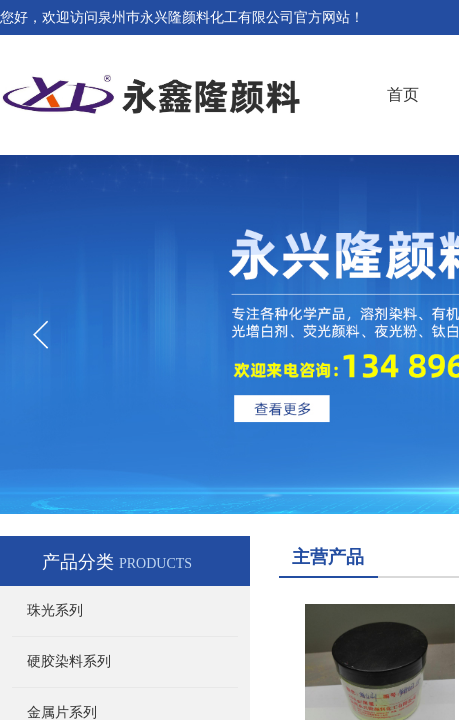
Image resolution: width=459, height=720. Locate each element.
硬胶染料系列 (69, 661)
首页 (403, 94)
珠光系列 (55, 610)
